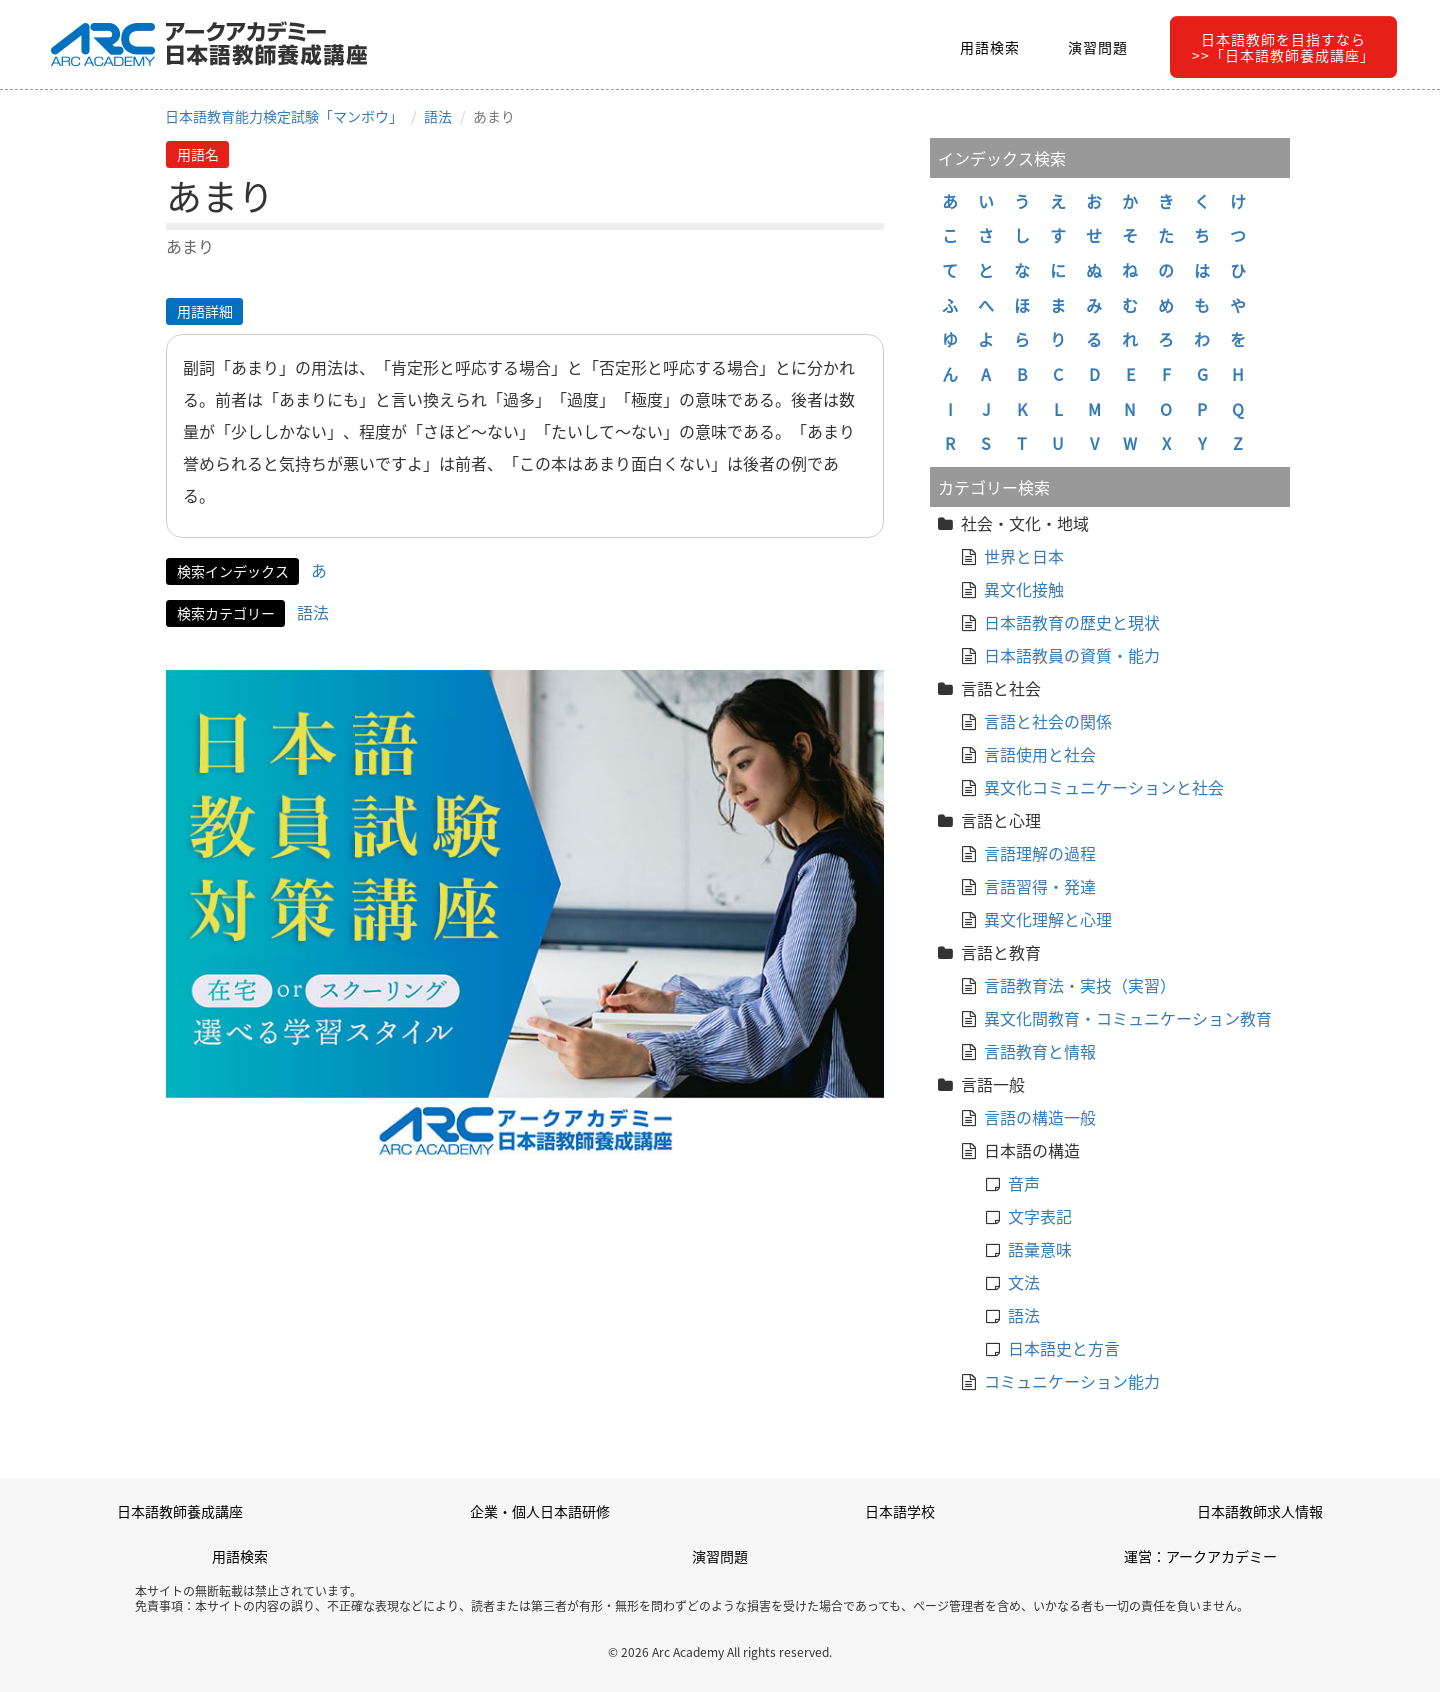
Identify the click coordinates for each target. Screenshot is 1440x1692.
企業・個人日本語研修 (540, 1511)
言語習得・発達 (1040, 886)
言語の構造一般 (1040, 1117)
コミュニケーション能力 (1072, 1381)
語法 (438, 116)
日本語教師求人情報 (1260, 1511)
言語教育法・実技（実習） (1080, 985)
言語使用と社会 (1040, 754)
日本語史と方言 (1064, 1348)
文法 (1024, 1282)
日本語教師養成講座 (180, 1511)
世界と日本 (1024, 556)
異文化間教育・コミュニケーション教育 (1128, 1018)
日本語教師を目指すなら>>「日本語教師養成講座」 (1283, 47)
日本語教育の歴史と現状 (1072, 622)
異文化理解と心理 (1048, 919)
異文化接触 (1024, 589)
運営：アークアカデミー (1200, 1556)
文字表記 (1040, 1216)
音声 (1024, 1183)
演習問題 (1098, 47)
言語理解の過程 (1040, 853)
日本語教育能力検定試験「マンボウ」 (284, 116)
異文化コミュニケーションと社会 (1104, 787)
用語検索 (990, 47)
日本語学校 (900, 1511)
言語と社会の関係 (1048, 721)
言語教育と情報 (1040, 1051)
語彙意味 (1040, 1249)
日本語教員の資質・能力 (1072, 655)
